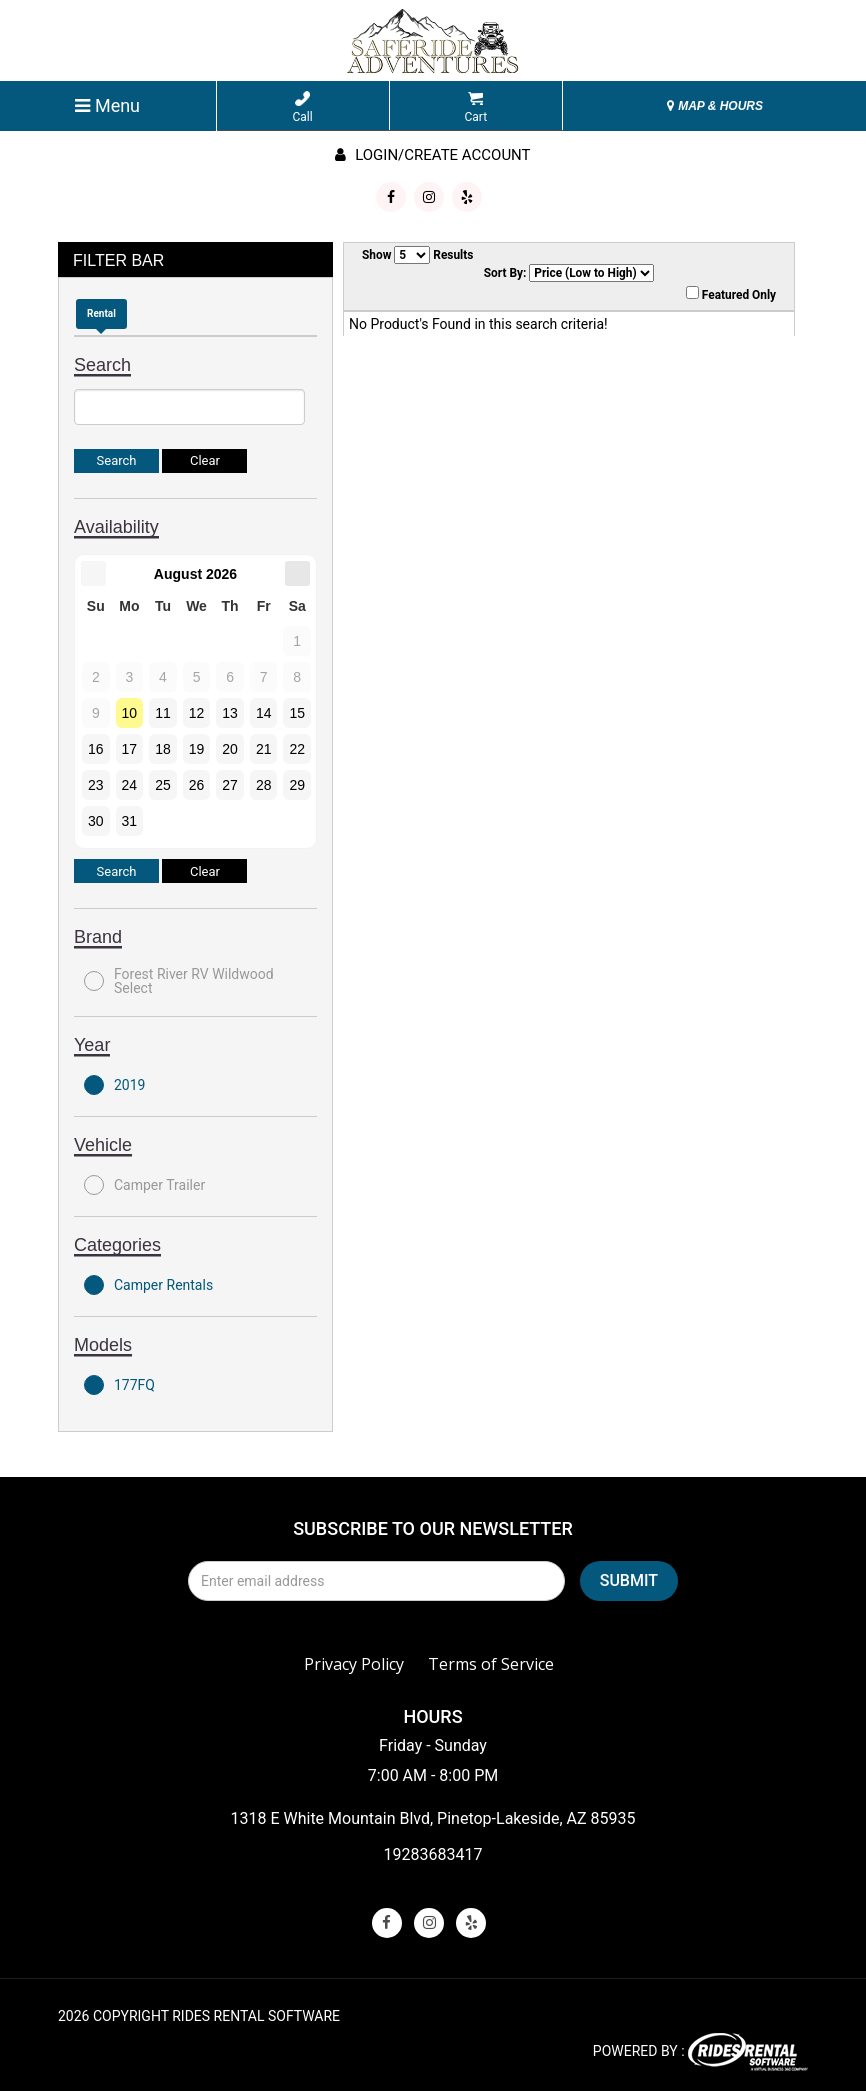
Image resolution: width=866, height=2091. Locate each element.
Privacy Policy (354, 1664)
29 (297, 785)
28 (264, 785)
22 (297, 749)
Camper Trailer (144, 1185)
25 (163, 785)
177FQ (119, 1385)
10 (130, 713)
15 (297, 713)
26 (197, 785)
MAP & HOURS (715, 106)
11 (163, 713)
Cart (475, 107)
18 (163, 749)
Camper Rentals (148, 1285)
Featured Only (731, 294)
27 (230, 785)
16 (96, 749)
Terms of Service (491, 1664)
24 (130, 785)
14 (264, 713)
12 (197, 713)
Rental (101, 313)
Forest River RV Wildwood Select (179, 981)
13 (230, 713)
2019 (114, 1085)
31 (130, 821)
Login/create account (432, 155)
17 (130, 749)
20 (230, 749)
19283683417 (433, 1854)
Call (303, 107)
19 (197, 749)
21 (264, 749)
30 (96, 821)
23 (96, 785)
